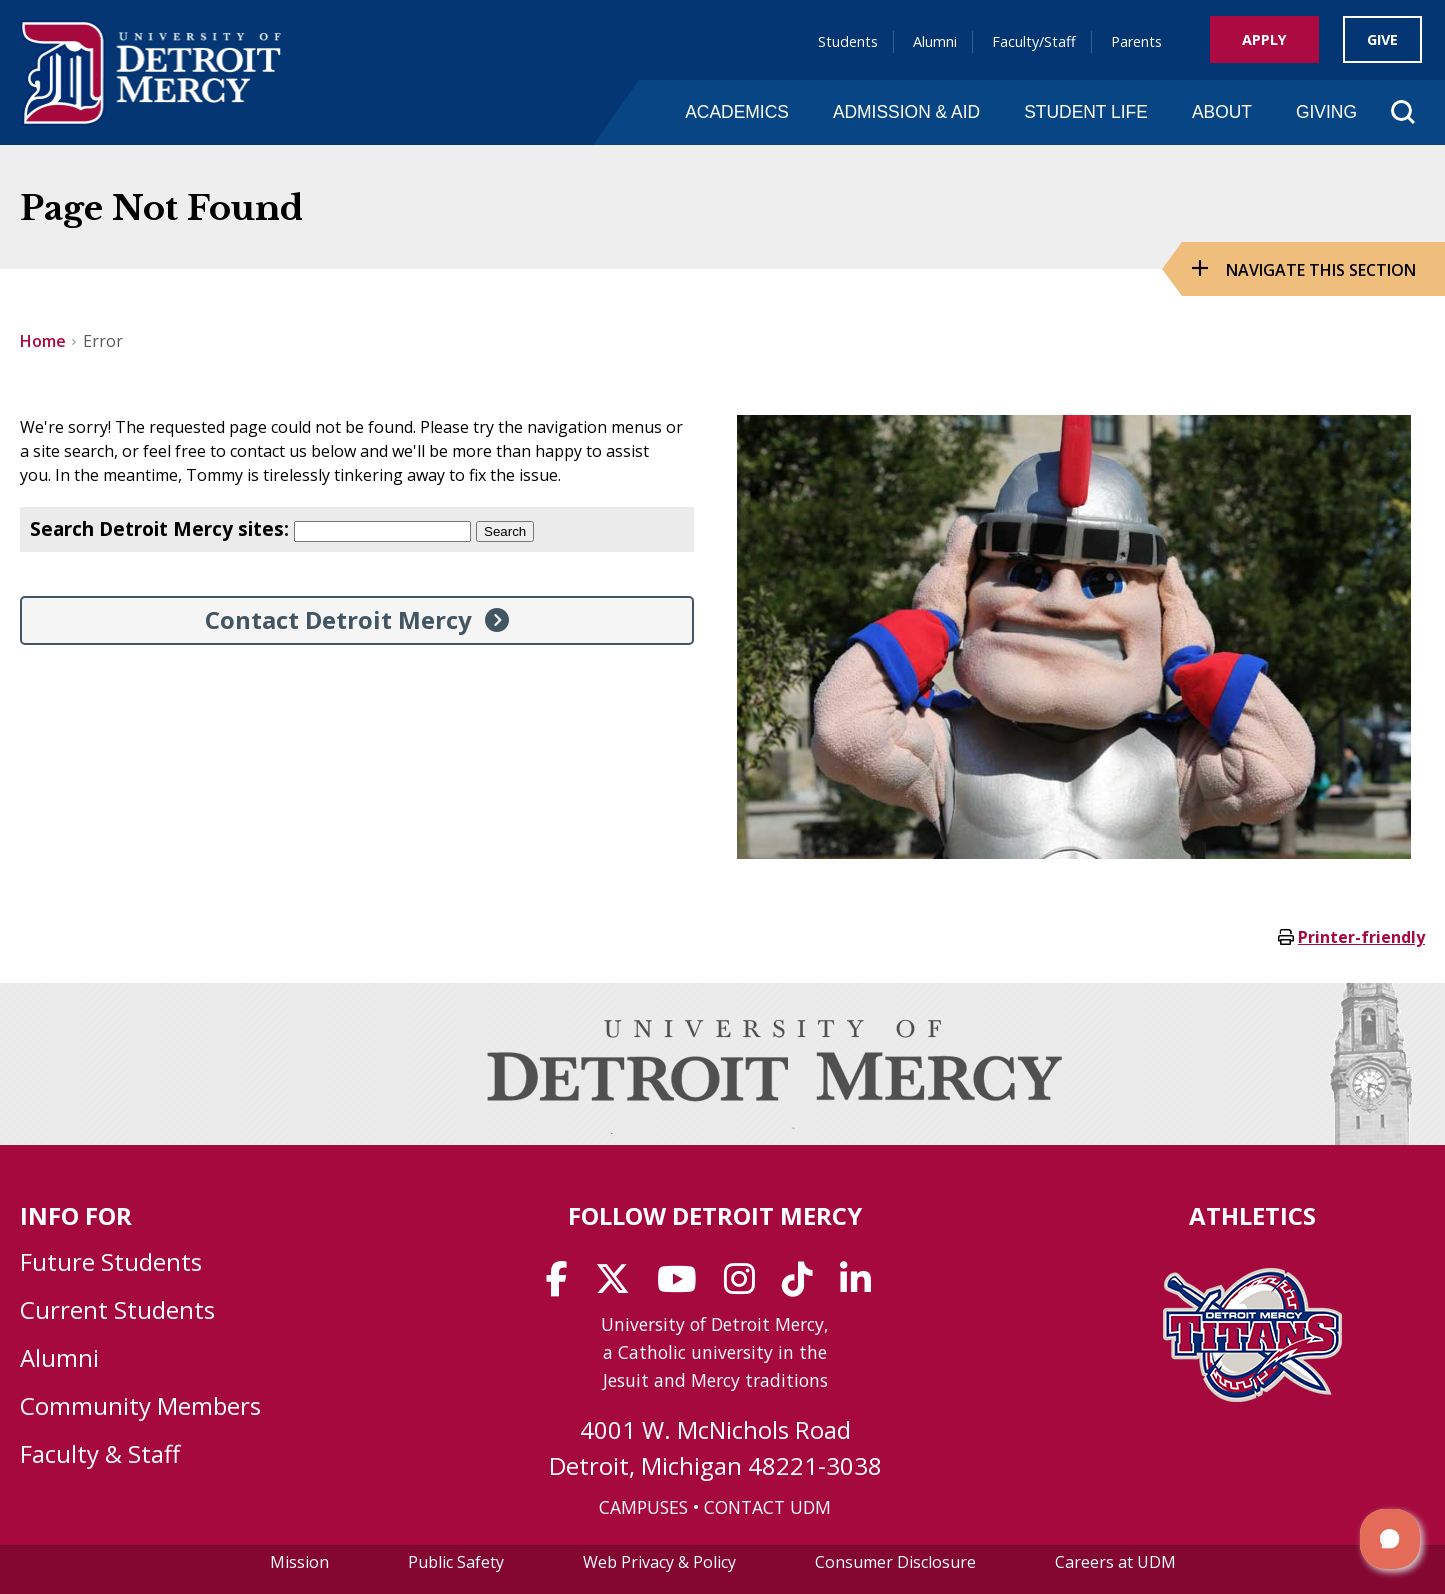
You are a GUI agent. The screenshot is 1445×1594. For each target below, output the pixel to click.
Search (505, 531)
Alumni (935, 41)
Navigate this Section (1321, 270)
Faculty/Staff (1034, 41)
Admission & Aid (906, 112)
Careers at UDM (1115, 1562)
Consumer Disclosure (895, 1562)
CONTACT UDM (767, 1507)
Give (1382, 39)
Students (848, 41)
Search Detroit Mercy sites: (159, 528)
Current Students (117, 1309)
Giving (1326, 112)
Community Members (140, 1405)
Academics (737, 112)
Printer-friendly (1361, 937)
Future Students (111, 1261)
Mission (299, 1562)
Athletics (1252, 1215)
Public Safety (456, 1562)
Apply (1264, 39)
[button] (1390, 1539)
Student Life (1086, 112)
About (1222, 112)
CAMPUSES (643, 1507)
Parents (1136, 41)
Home (43, 341)
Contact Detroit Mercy (338, 619)
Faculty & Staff (100, 1453)
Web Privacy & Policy (659, 1562)
